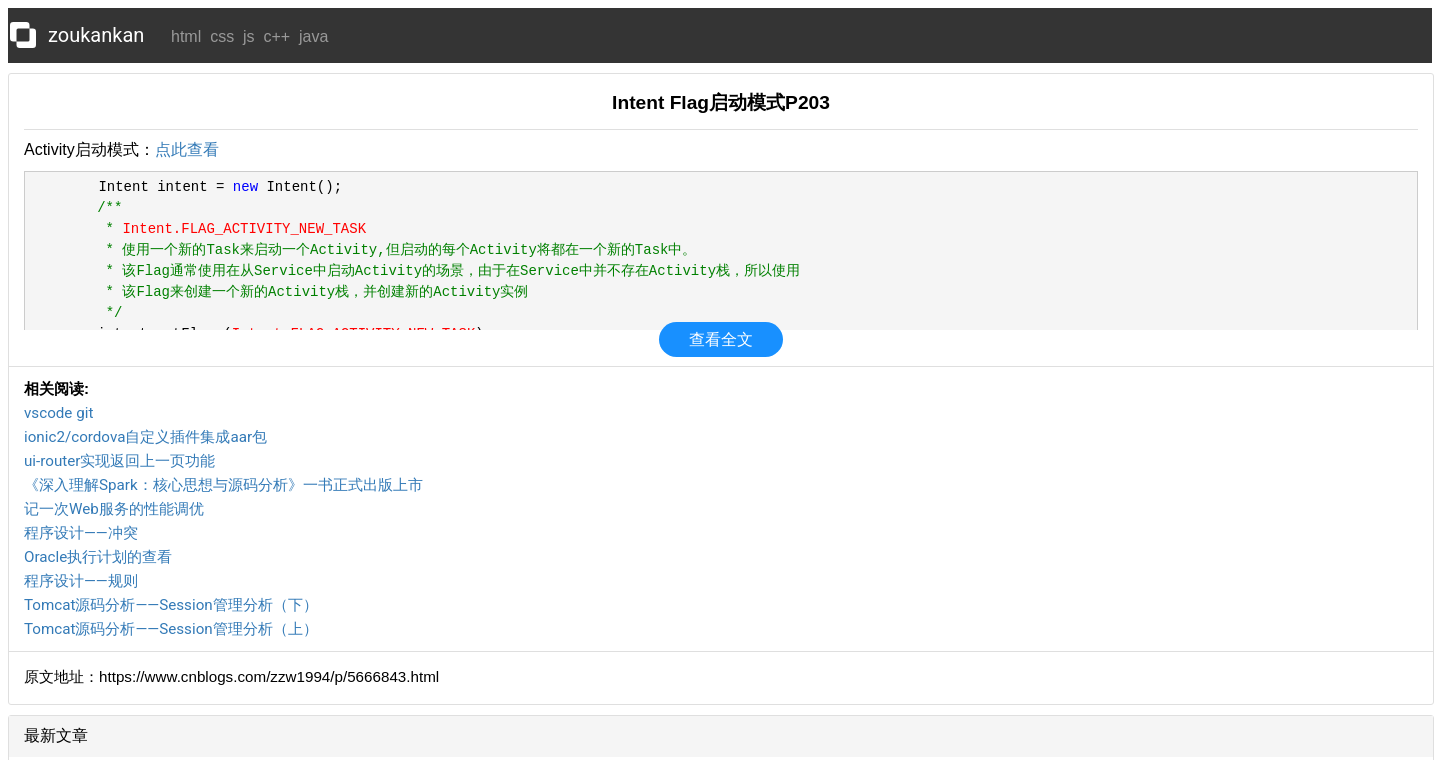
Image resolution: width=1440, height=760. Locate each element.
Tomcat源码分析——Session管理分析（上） (171, 629)
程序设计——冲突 (81, 533)
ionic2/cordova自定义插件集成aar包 (145, 437)
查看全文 (721, 339)
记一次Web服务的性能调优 (114, 509)
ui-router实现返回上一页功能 (119, 461)
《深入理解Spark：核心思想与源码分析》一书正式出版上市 (223, 485)
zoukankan (96, 35)
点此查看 (187, 149)
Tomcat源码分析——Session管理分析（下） (171, 605)
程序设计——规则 (81, 581)
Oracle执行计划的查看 (98, 557)
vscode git (58, 413)
